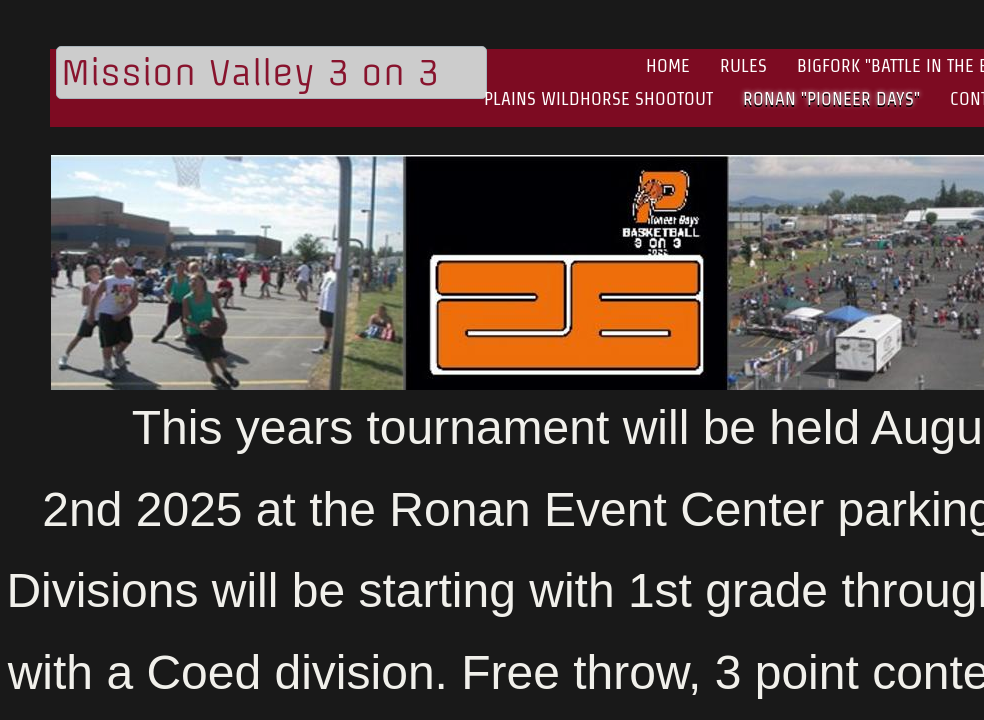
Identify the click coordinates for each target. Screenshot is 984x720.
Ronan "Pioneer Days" (831, 98)
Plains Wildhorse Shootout (598, 98)
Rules (743, 65)
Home (668, 65)
